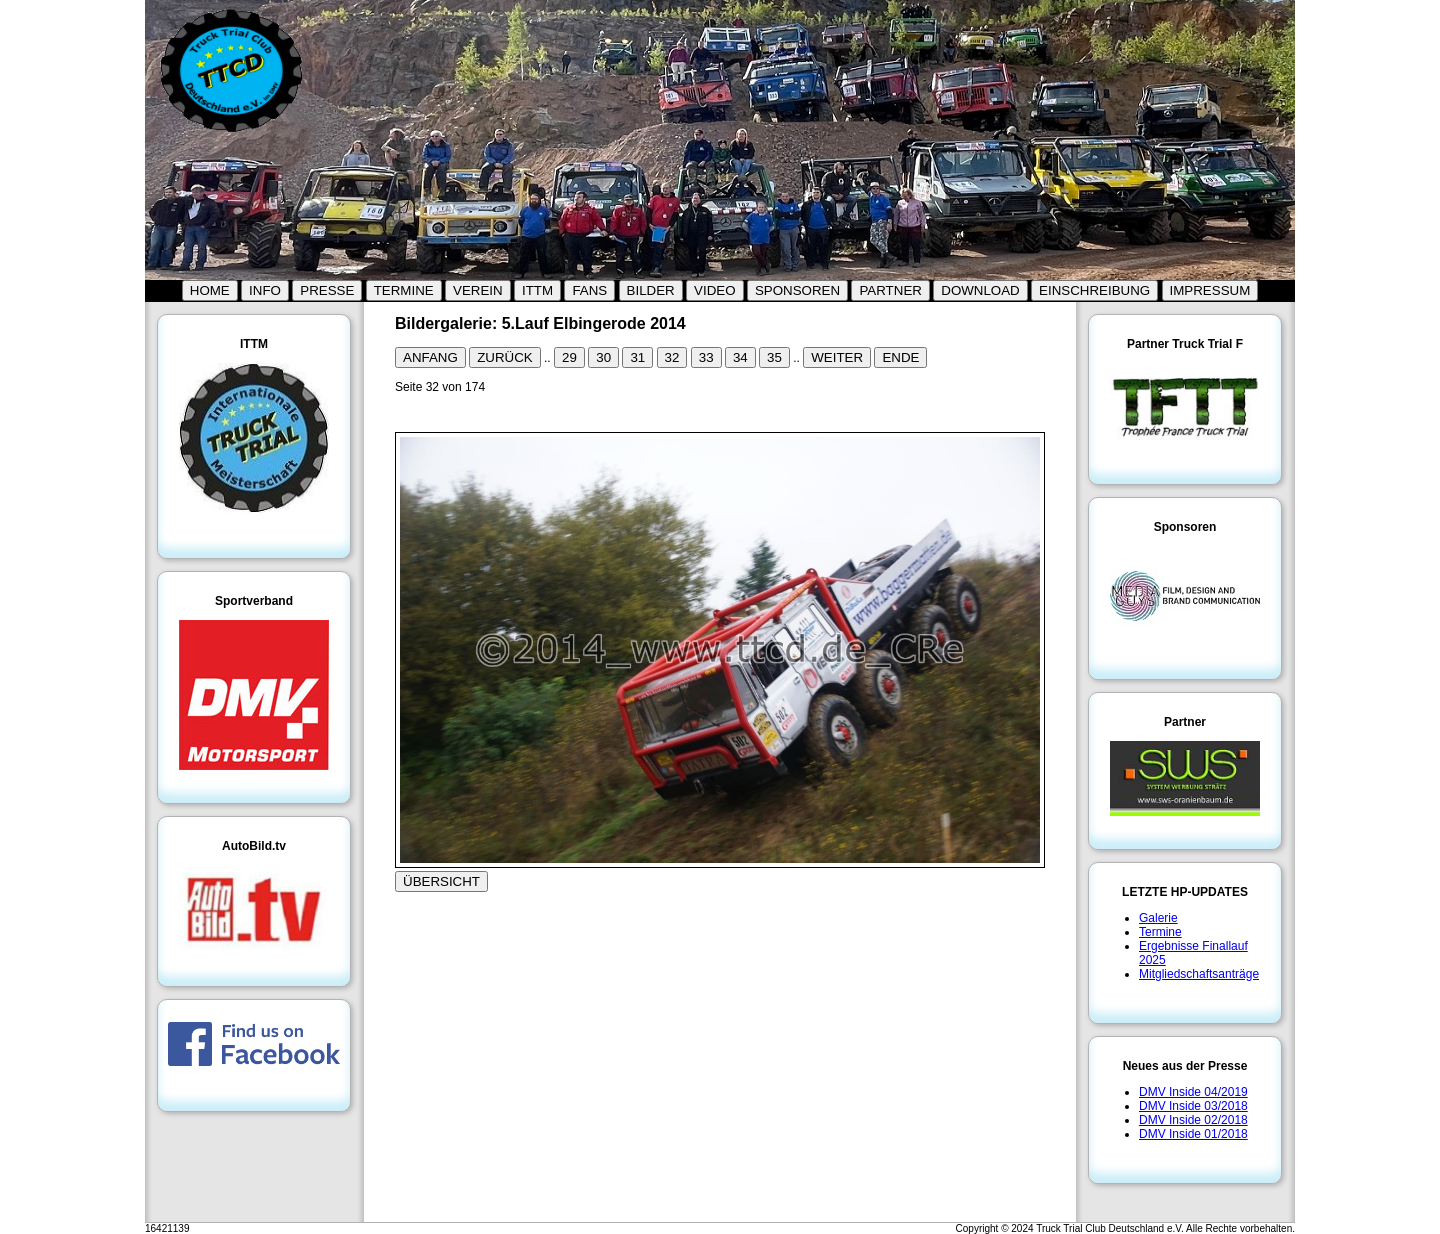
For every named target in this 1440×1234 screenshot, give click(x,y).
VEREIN (478, 290)
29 (569, 357)
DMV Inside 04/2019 (1193, 1092)
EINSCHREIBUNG (1094, 290)
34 (740, 357)
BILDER (651, 290)
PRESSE (327, 290)
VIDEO (714, 290)
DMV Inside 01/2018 (1193, 1134)
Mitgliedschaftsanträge (1199, 974)
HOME (210, 290)
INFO (265, 290)
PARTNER (890, 290)
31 (637, 357)
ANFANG (430, 357)
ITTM (537, 290)
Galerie (1158, 918)
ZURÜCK (505, 357)
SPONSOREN (797, 290)
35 (774, 357)
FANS (589, 290)
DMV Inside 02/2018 (1193, 1120)
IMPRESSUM (1210, 290)
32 (672, 357)
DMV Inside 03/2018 (1193, 1106)
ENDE (900, 357)
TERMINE (404, 290)
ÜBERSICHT (441, 881)
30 (603, 357)
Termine (1160, 932)
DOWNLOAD (980, 290)
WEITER (837, 357)
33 (706, 357)
